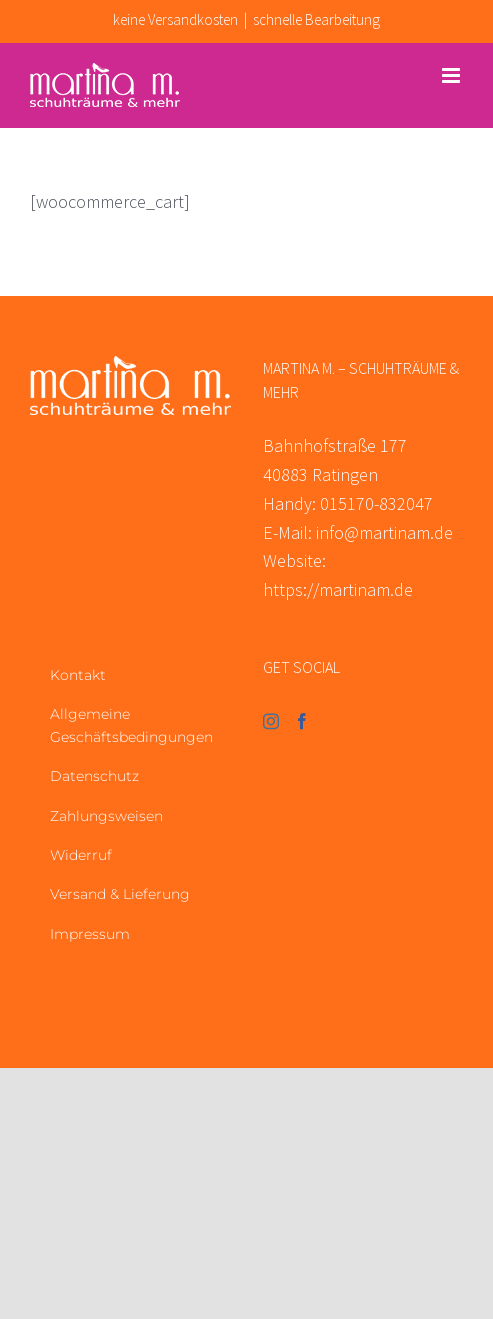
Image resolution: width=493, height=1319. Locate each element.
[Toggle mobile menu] (452, 75)
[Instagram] (271, 721)
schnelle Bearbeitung (316, 19)
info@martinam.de (384, 532)
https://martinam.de (338, 589)
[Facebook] (302, 721)
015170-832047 (376, 503)
